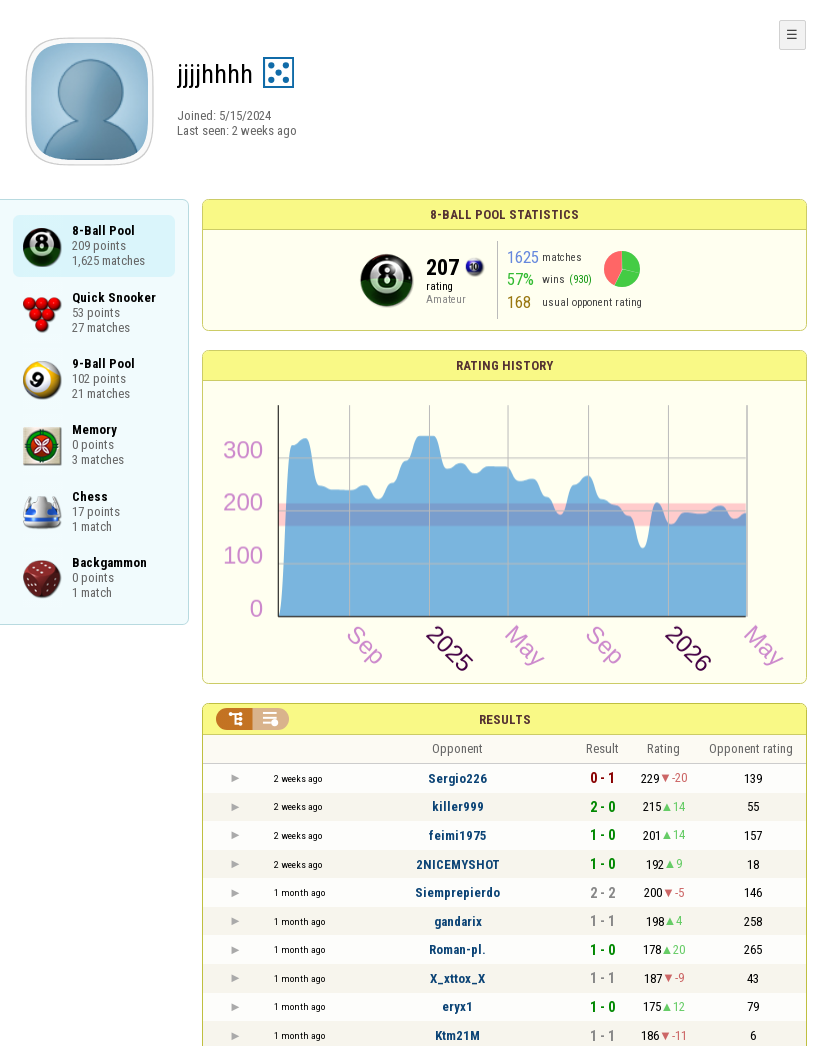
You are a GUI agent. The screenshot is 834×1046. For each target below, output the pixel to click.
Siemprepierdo (457, 892)
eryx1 (457, 1006)
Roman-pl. (457, 949)
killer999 (458, 806)
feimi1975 (458, 835)
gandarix (458, 921)
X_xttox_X (457, 978)
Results (505, 719)
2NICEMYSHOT (458, 864)
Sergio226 (457, 778)
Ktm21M (457, 1035)
